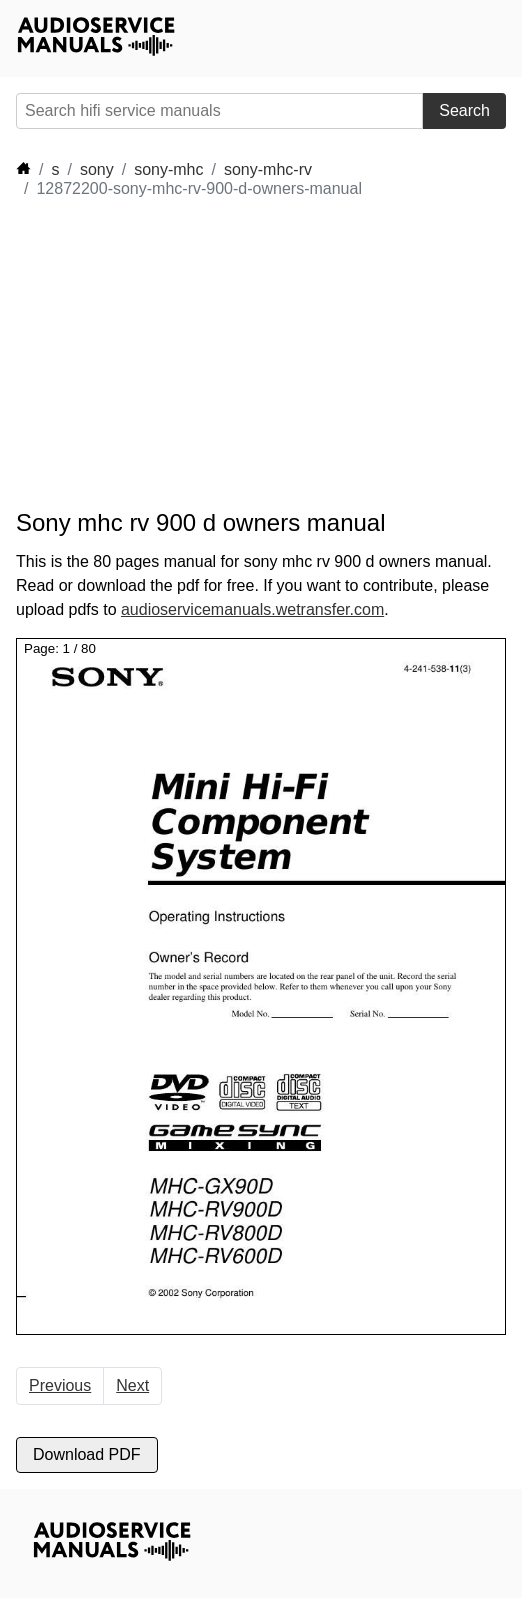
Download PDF (87, 1454)
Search (464, 110)
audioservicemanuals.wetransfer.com (252, 609)
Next (132, 1385)
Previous (60, 1385)
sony (97, 169)
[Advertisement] (196, 354)
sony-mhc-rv (268, 169)
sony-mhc (168, 169)
